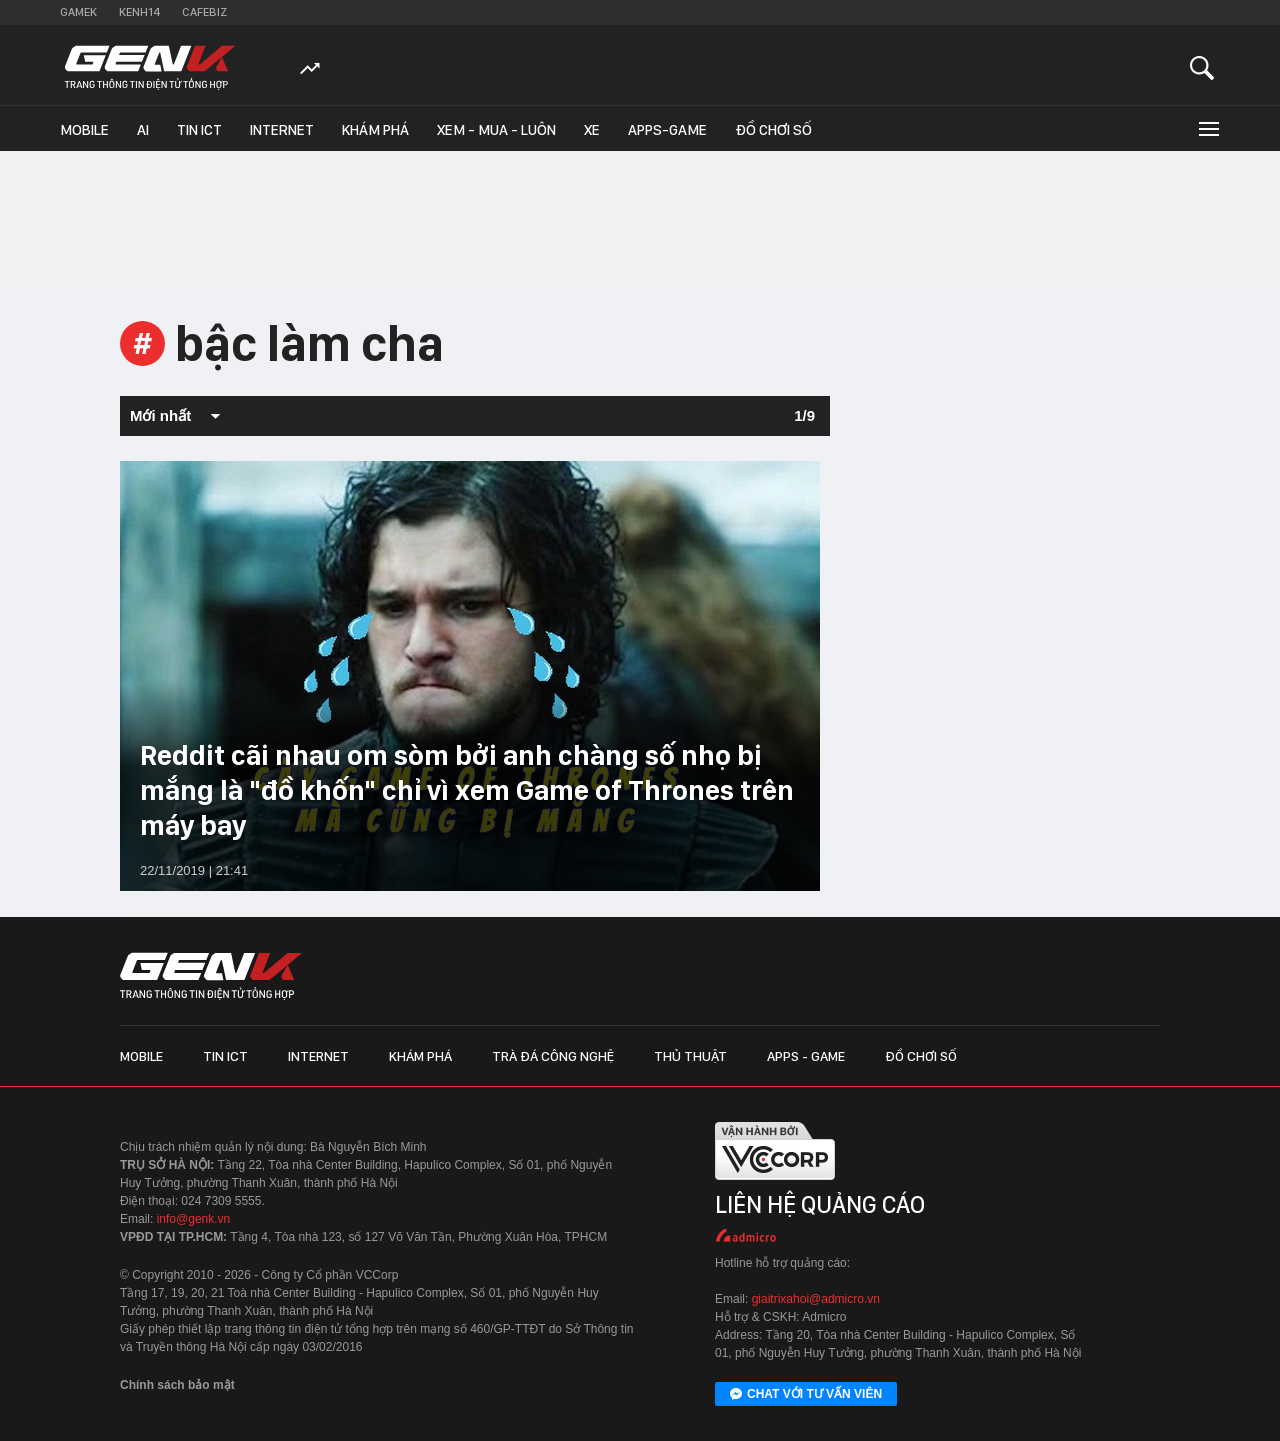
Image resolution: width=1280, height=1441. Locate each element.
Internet (282, 130)
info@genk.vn (194, 1219)
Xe (592, 130)
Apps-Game (667, 130)
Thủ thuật (690, 1056)
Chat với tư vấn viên (806, 1395)
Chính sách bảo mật (177, 1385)
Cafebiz (204, 12)
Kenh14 (139, 12)
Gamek (78, 12)
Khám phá (375, 130)
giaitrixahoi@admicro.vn (816, 1299)
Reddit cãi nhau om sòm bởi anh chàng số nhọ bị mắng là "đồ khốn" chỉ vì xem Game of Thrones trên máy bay (467, 790)
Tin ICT (199, 130)
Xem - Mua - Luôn (496, 130)
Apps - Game (806, 1056)
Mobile (84, 130)
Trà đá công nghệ (553, 1056)
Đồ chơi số (773, 130)
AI (143, 130)
